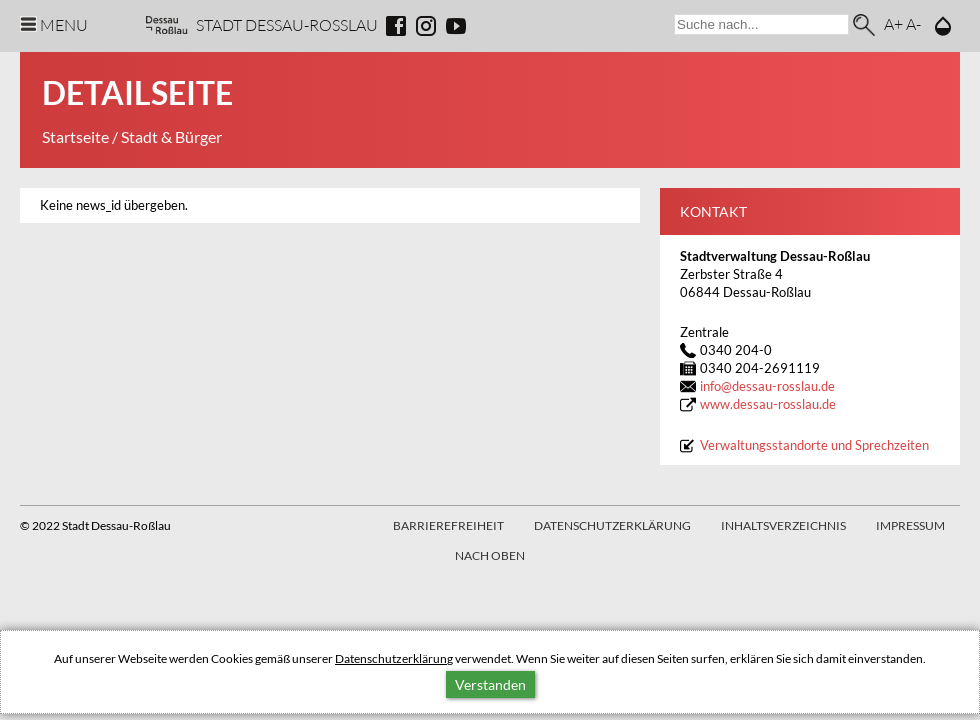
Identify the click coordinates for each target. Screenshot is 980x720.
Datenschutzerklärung (394, 658)
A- (913, 23)
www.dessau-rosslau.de (768, 404)
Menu (64, 24)
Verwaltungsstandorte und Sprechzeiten (814, 445)
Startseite (75, 136)
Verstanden (490, 684)
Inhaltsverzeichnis (783, 525)
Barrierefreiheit (448, 525)
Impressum (910, 525)
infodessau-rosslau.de (767, 386)
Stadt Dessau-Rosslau (287, 24)
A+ (893, 23)
